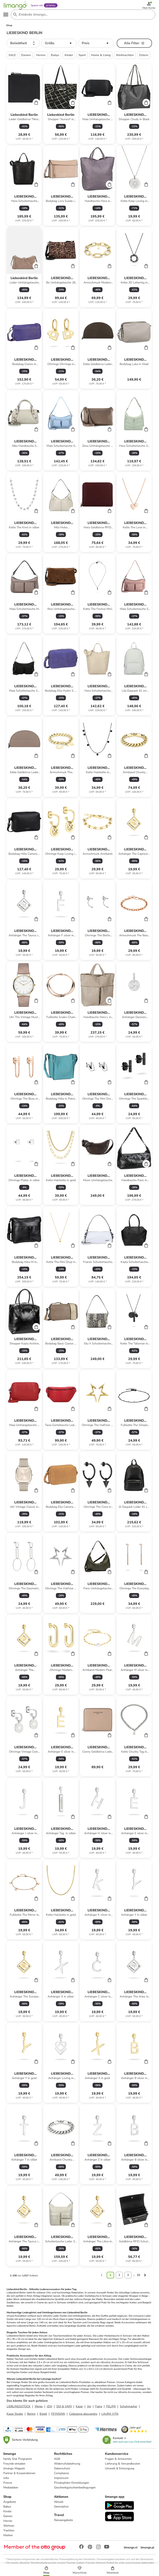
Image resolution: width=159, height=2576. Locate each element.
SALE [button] (12, 60)
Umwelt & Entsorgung (119, 2473)
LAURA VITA (109, 2419)
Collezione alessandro (83, 2419)
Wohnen (8, 2530)
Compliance (61, 2478)
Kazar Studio (15, 2419)
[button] (23, 48)
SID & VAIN (64, 2411)
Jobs (6, 2483)
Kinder (7, 2516)
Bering (31, 2419)
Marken (8, 2540)
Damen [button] (26, 60)
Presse (7, 2487)
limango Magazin (14, 2473)
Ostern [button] (143, 60)
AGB (57, 2464)
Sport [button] (82, 60)
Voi (89, 2411)
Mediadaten (10, 2492)
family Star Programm (17, 2464)
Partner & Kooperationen (19, 2478)
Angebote (9, 2507)
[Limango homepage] (19, 7)
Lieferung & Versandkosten (122, 2468)
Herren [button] (41, 60)
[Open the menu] (9, 18)
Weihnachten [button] (125, 60)
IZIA (49, 2411)
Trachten (8, 2535)
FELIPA (111, 2411)
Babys (7, 2511)
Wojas (39, 2411)
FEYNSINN (58, 2419)
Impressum (61, 2483)
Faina (98, 2411)
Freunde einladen (14, 2468)
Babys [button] (55, 60)
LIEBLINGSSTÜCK (18, 2411)
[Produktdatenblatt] (24, 109)
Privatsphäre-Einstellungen (71, 2487)
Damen (7, 2521)
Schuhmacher (128, 2411)
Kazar (79, 2411)
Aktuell (58, 2507)
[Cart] (36, 107)
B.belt (43, 2419)
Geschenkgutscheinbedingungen (75, 2492)
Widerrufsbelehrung (67, 2468)
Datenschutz (62, 2473)
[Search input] (82, 18)
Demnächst (61, 2511)
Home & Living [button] (101, 60)
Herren (7, 2526)
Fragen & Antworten (118, 2464)
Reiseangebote (63, 2525)
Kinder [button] (69, 60)
